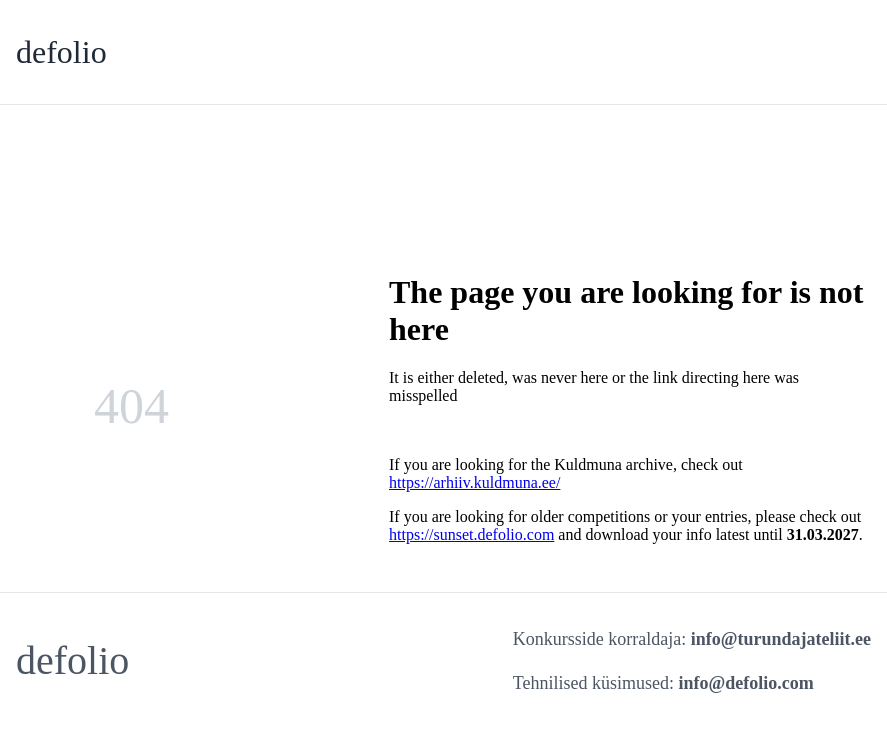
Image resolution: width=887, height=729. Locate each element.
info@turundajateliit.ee (781, 639)
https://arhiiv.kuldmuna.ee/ (474, 482)
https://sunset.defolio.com (471, 534)
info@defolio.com (746, 683)
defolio (61, 52)
